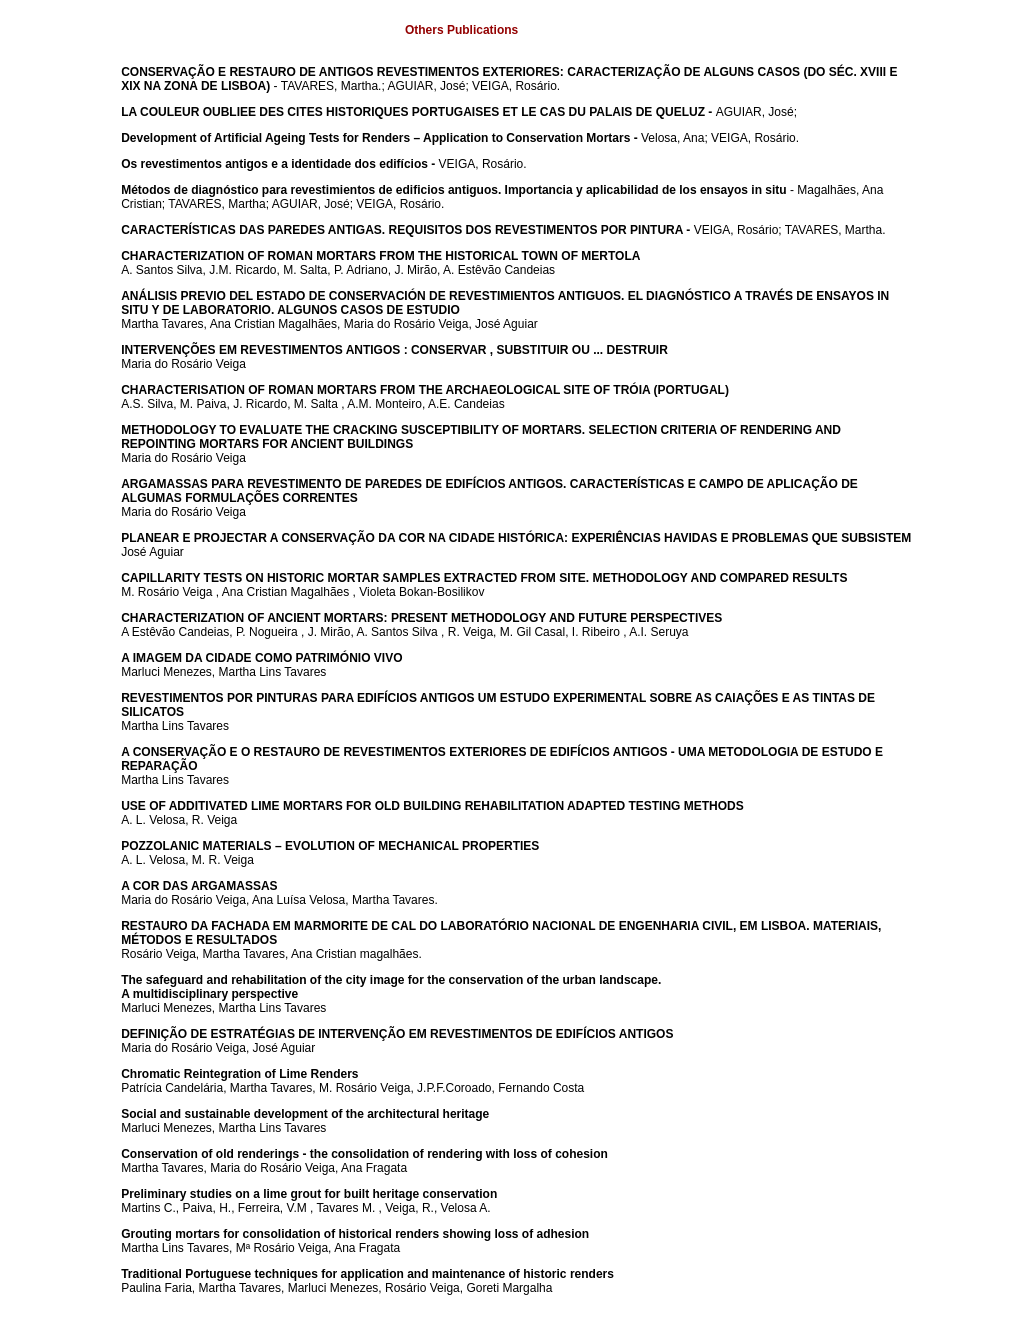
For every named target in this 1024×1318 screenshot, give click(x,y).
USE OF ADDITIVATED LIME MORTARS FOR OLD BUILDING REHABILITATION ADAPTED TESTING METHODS (432, 806)
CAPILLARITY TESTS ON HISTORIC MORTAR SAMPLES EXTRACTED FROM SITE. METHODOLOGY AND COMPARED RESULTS (484, 578)
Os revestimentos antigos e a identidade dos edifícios (274, 164)
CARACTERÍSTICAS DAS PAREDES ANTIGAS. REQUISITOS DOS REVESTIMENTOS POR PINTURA (402, 230)
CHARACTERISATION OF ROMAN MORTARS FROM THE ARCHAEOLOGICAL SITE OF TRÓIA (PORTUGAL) (425, 390)
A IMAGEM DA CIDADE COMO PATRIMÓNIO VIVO (261, 658)
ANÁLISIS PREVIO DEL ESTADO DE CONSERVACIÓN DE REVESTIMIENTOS (339, 296)
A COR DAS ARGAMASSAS (199, 886)
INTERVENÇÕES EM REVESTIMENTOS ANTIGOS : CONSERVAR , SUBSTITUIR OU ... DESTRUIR (394, 350)
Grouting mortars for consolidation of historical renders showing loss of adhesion (355, 1234)
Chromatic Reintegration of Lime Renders (239, 1074)
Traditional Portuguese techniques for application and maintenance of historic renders (367, 1274)
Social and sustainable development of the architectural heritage (305, 1114)
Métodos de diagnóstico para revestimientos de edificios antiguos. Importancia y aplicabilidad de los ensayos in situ (454, 190)
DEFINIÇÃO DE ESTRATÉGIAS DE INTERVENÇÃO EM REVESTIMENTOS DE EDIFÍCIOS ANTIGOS (397, 1034)
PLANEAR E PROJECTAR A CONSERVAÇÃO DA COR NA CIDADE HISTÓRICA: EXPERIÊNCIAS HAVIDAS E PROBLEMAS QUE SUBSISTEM (516, 538)
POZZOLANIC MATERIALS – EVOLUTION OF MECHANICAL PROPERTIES (330, 846)
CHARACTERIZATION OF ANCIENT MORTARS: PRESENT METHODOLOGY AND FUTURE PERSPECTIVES (421, 618)
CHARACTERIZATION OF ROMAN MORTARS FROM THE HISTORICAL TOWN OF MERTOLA (380, 256)
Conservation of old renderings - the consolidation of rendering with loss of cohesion (364, 1154)
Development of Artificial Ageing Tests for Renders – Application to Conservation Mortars (375, 138)
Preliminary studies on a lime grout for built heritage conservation (309, 1194)
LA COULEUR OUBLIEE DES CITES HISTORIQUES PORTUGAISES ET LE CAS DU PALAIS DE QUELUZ (413, 112)
